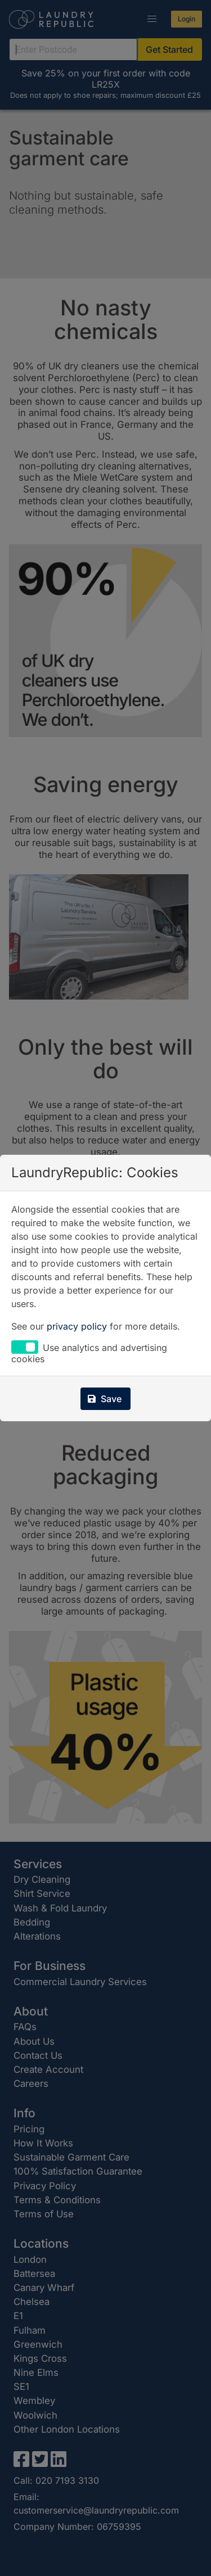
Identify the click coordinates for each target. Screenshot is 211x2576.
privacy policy (77, 1326)
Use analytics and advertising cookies (89, 1353)
